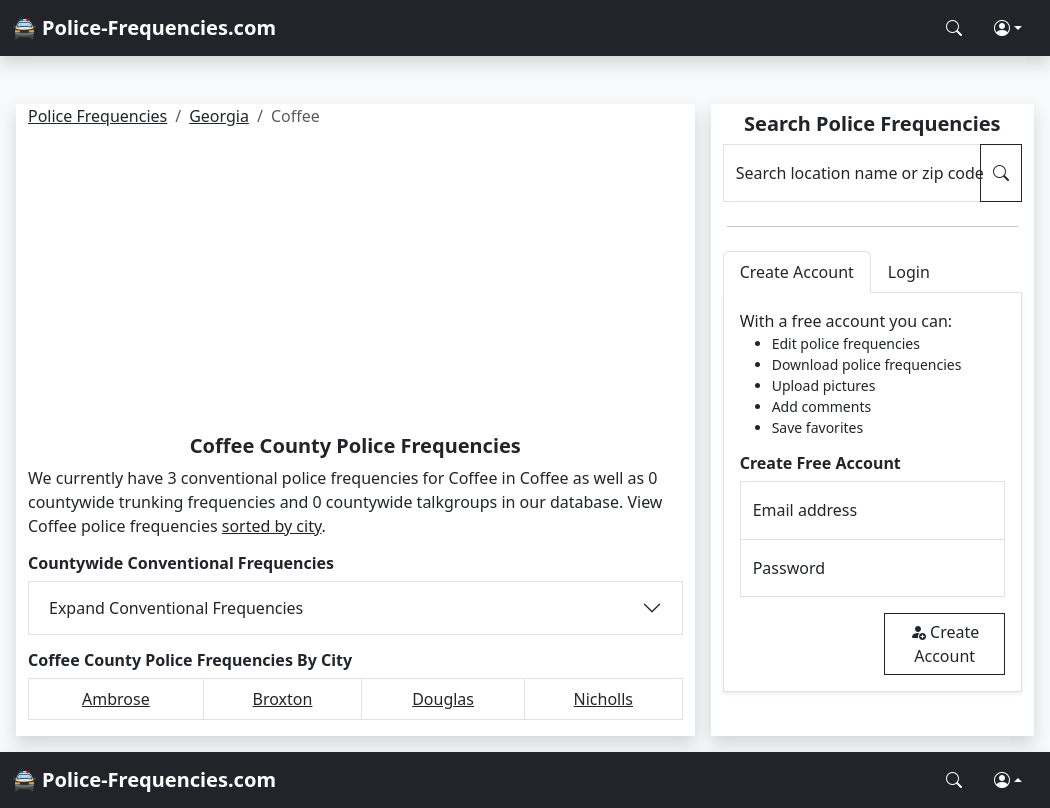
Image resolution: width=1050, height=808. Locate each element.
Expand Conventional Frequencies (176, 608)
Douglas (443, 699)
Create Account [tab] (797, 272)
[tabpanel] (872, 492)
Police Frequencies (97, 116)
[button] (1008, 28)
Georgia (219, 116)
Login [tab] (909, 272)
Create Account (944, 644)
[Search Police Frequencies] (954, 28)
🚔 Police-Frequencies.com (144, 27)
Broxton (283, 699)
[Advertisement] (355, 284)
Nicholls (603, 699)
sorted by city (272, 526)
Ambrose (116, 699)
